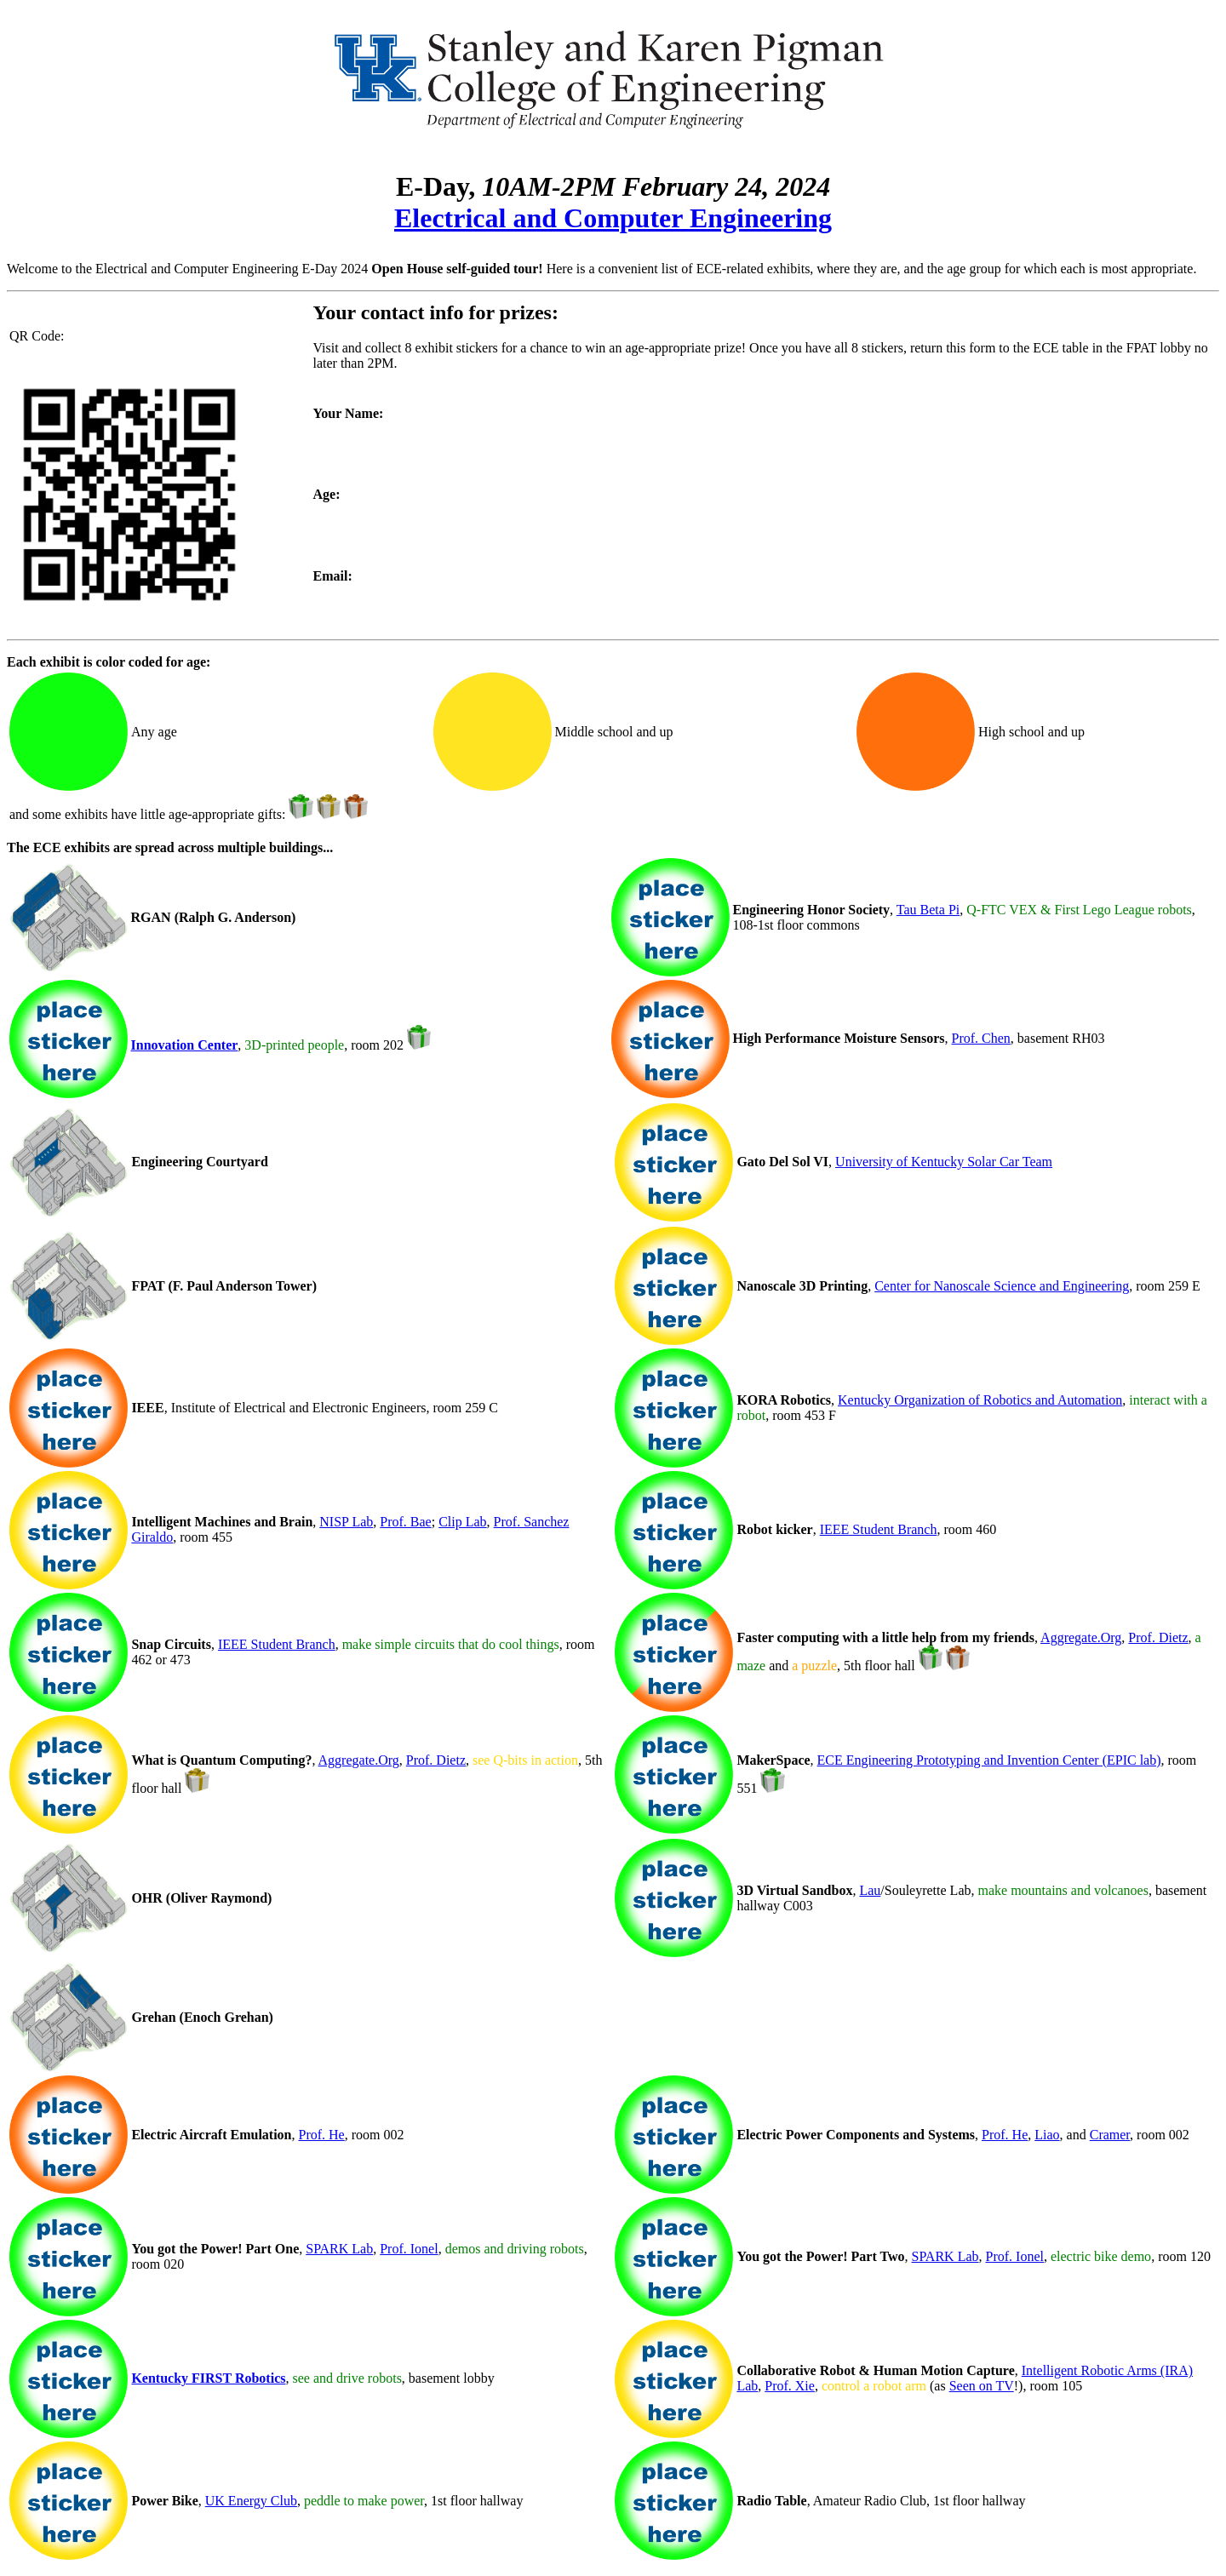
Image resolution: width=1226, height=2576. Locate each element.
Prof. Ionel (409, 2248)
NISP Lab (346, 1521)
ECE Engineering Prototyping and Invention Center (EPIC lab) (989, 1760)
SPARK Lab (339, 2248)
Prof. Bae (405, 1521)
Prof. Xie (790, 2386)
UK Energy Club (251, 2500)
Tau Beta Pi (928, 909)
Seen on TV (981, 2386)
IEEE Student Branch (878, 1529)
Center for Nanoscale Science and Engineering (1001, 1286)
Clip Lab (462, 1521)
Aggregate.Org (1080, 1637)
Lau (869, 1890)
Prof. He (322, 2134)
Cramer (1110, 2134)
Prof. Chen (981, 1038)
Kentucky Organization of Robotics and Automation (980, 1400)
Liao (1046, 2134)
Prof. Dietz (1158, 1637)
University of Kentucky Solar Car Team (943, 1161)
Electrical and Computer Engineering (613, 218)
